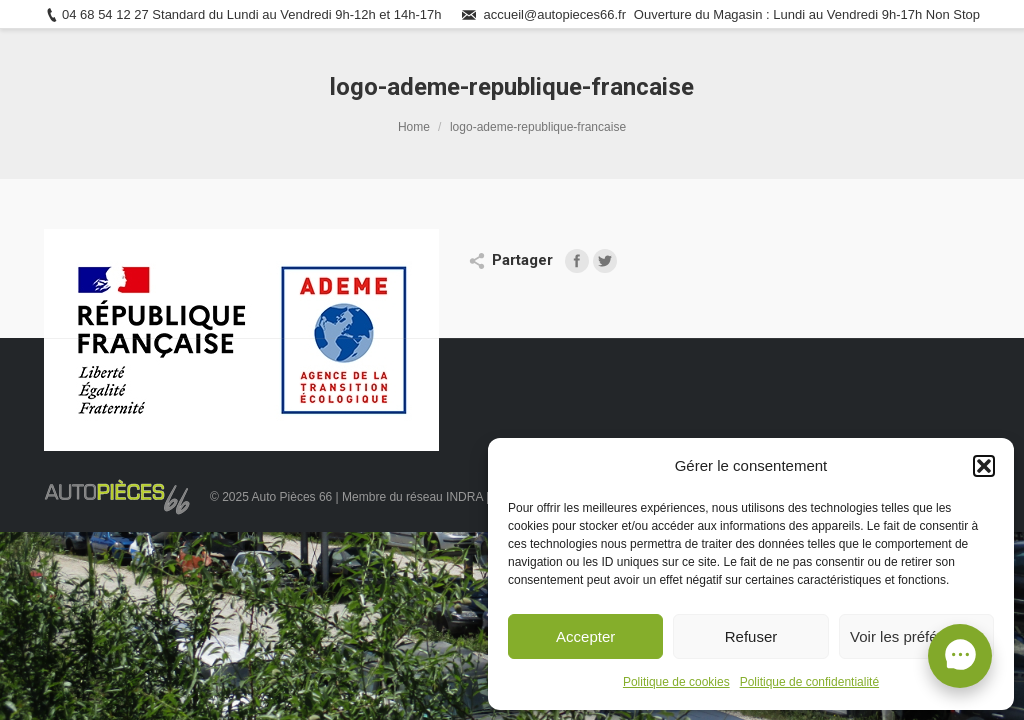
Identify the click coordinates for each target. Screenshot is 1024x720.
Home (414, 127)
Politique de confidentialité (809, 682)
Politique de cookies (676, 682)
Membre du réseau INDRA (414, 497)
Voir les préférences (916, 636)
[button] (984, 466)
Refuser (751, 636)
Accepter (585, 636)
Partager (522, 260)
